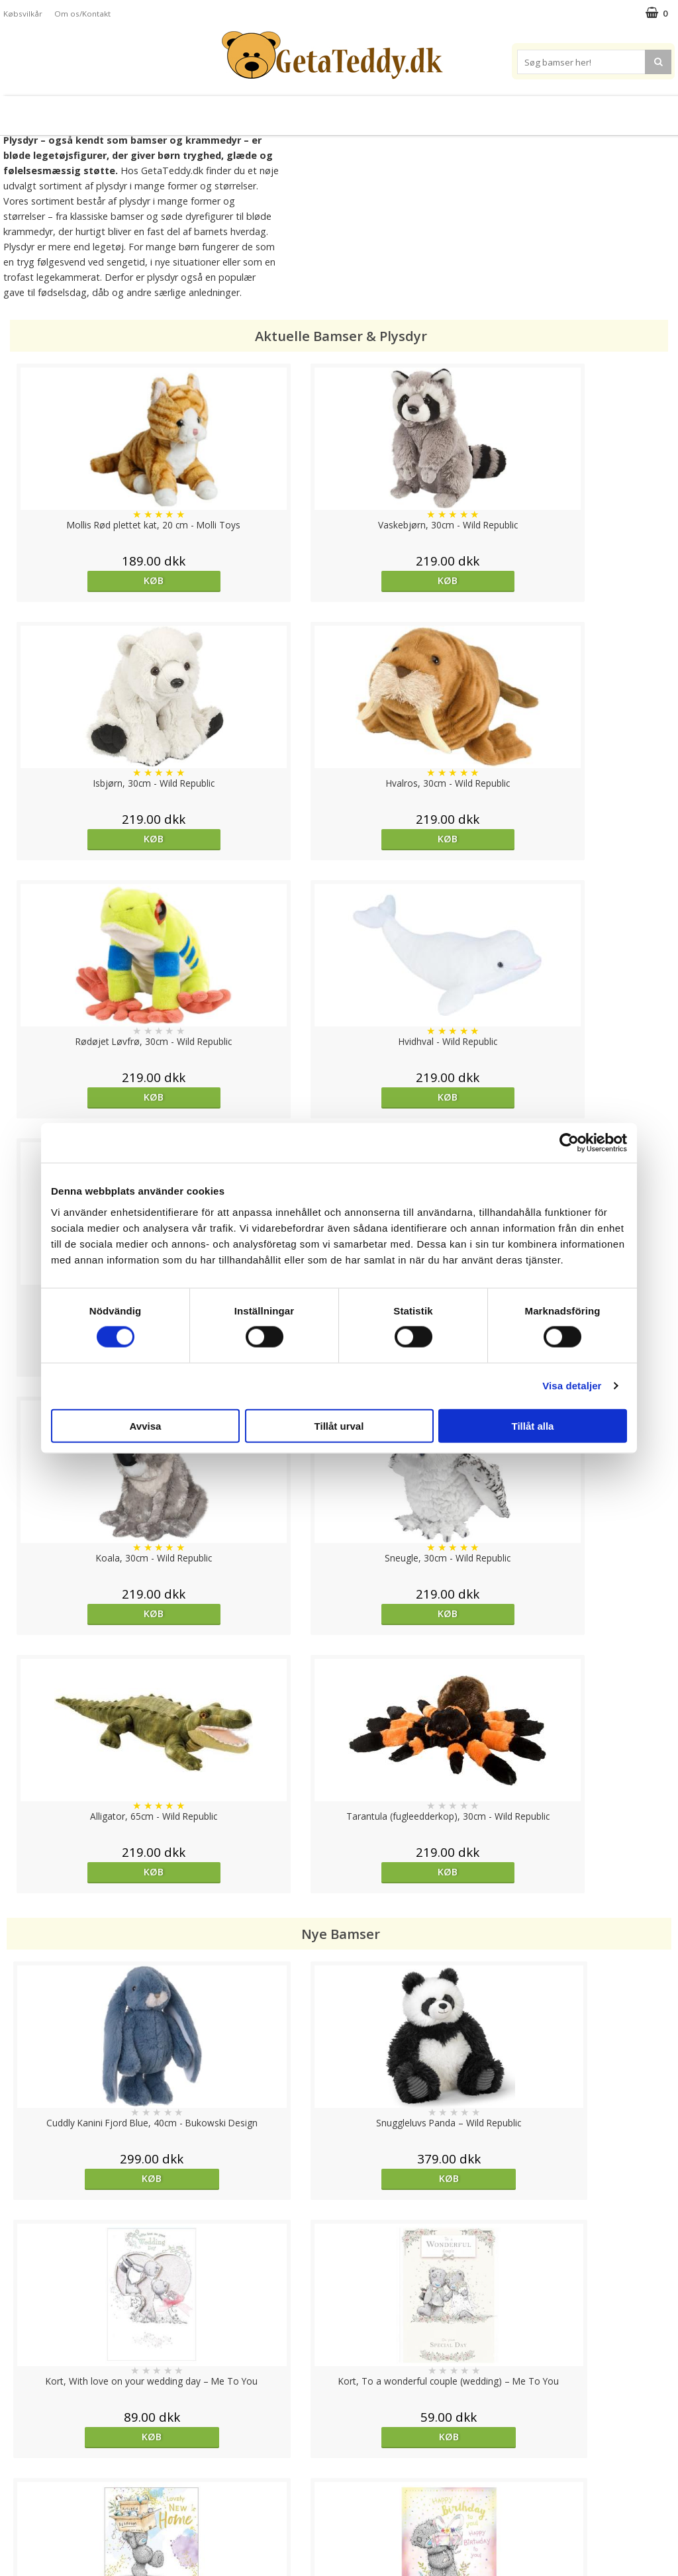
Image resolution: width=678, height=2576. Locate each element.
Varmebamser (303, 110)
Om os (17, 2517)
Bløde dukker (225, 110)
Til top (339, 2392)
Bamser (97, 110)
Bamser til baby (397, 110)
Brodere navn (577, 110)
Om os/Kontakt (82, 14)
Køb (89, 580)
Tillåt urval (339, 1425)
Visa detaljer (571, 1385)
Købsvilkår (22, 14)
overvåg (87, 1965)
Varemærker (490, 110)
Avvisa (146, 1425)
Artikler (18, 2497)
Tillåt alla (533, 1425)
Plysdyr (160, 110)
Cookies (20, 2438)
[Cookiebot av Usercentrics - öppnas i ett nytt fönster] (569, 1143)
